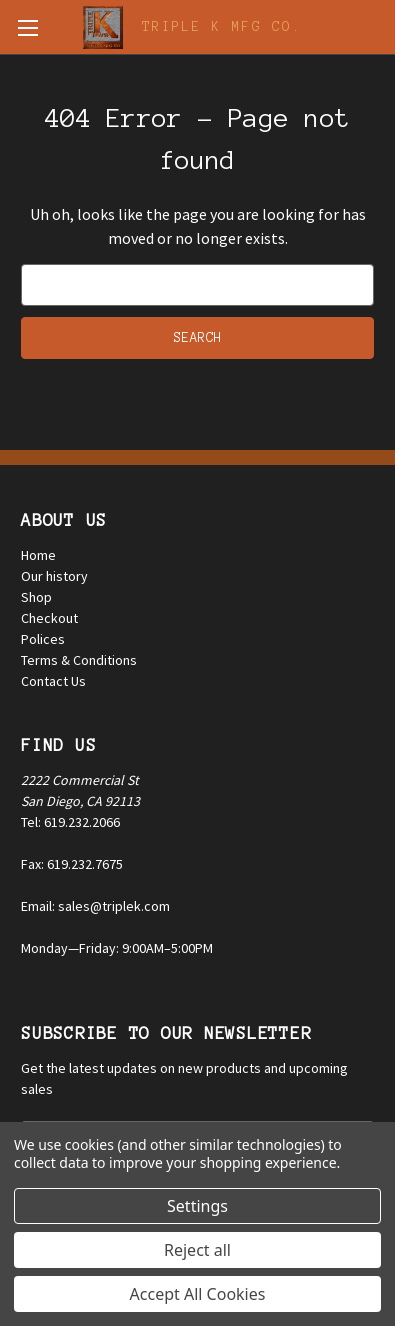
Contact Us (53, 681)
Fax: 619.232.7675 (72, 864)
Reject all (197, 1250)
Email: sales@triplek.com (95, 906)
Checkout (49, 618)
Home (38, 555)
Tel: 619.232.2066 (70, 822)
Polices (43, 639)
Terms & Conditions (79, 660)
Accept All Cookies (198, 1294)
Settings (197, 1206)
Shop (36, 597)
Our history (54, 576)
